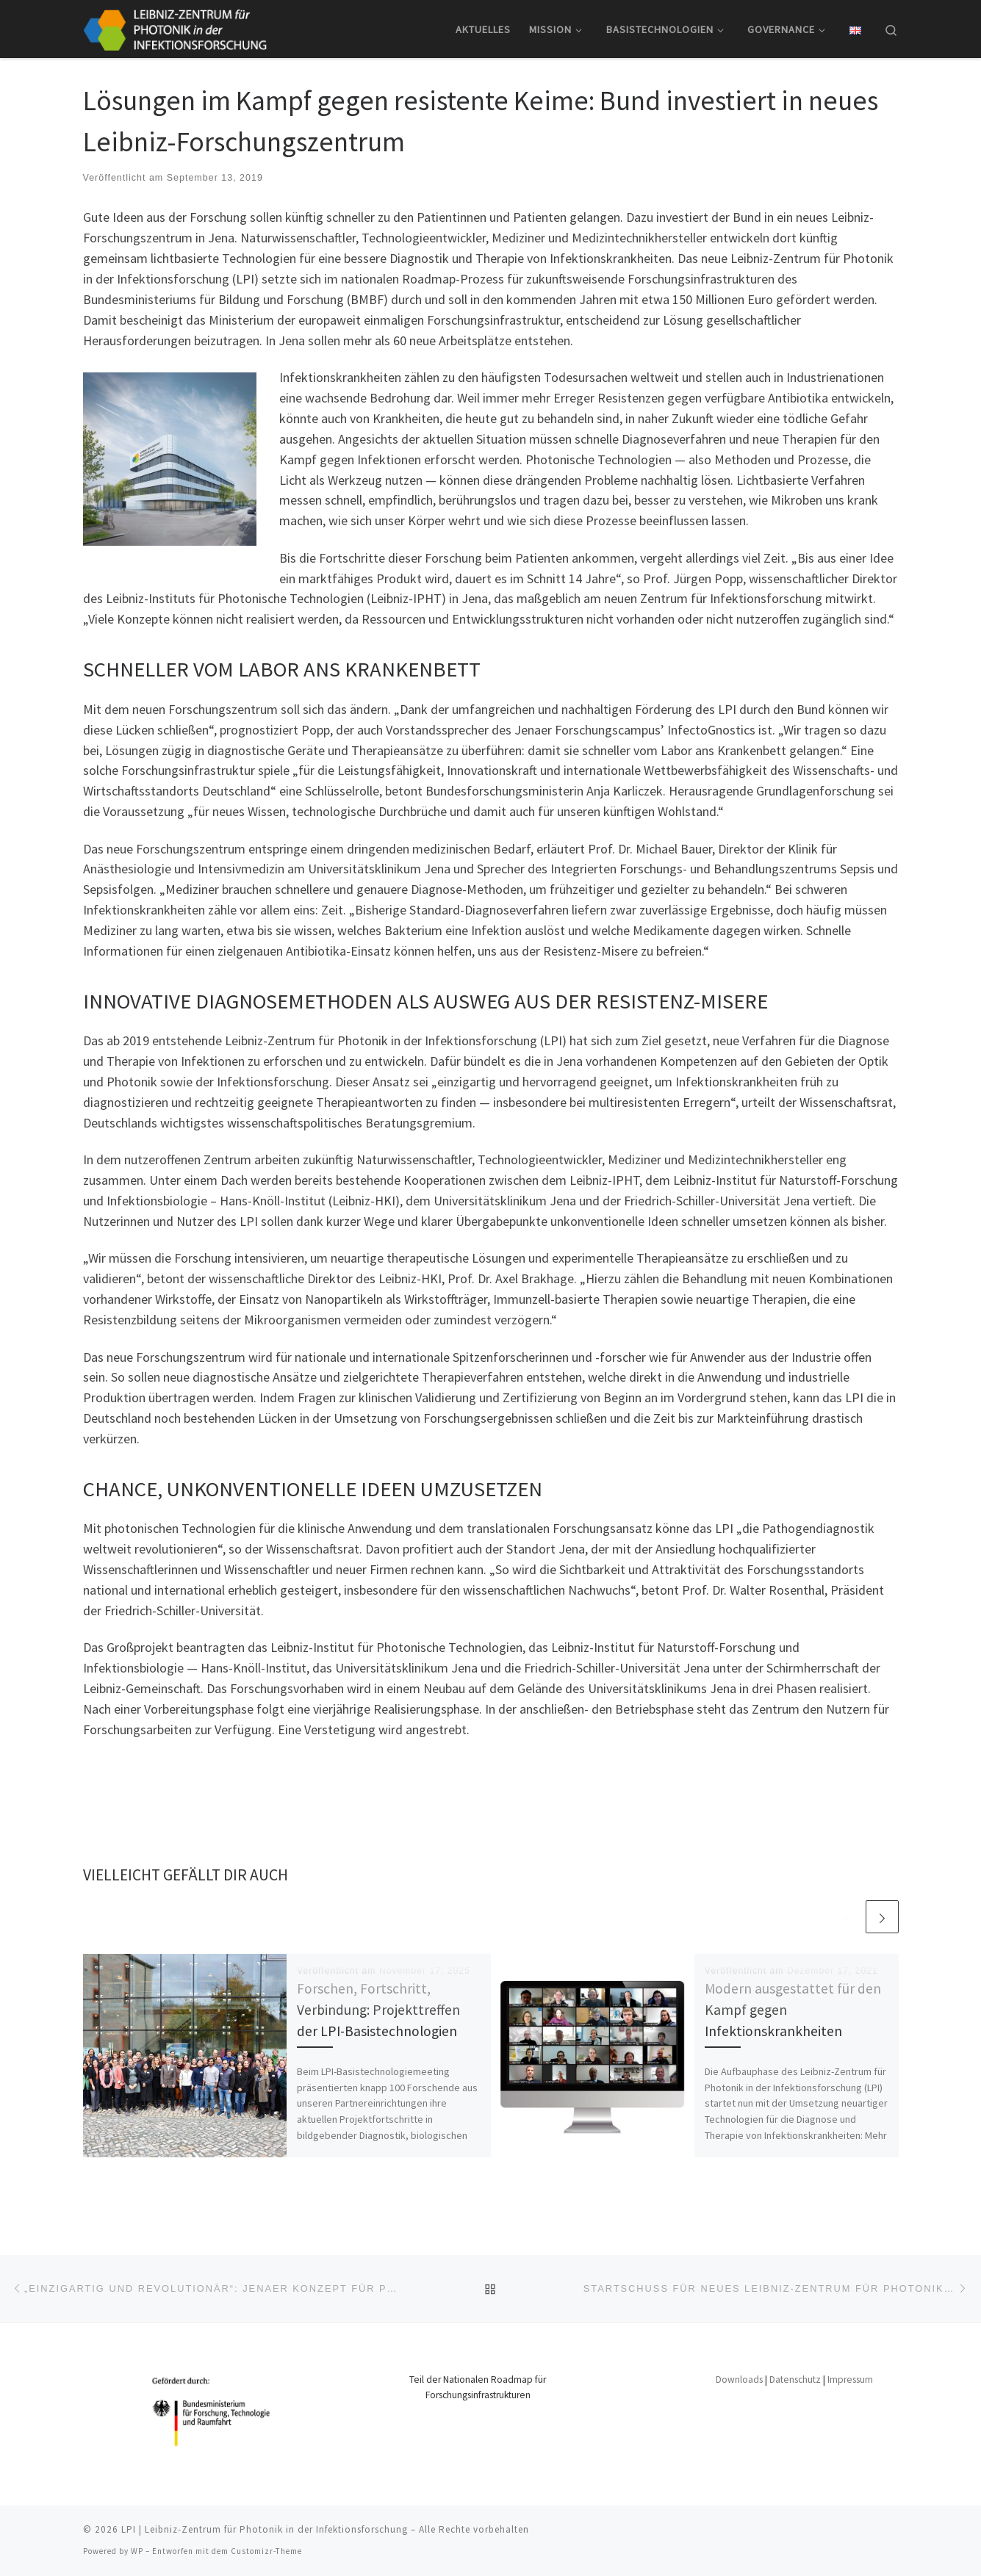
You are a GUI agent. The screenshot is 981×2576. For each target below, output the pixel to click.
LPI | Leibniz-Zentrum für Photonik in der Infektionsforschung (264, 2529)
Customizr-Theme (266, 2551)
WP (137, 2551)
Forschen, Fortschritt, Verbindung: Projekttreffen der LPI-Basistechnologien (378, 2010)
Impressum (850, 2379)
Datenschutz (795, 2379)
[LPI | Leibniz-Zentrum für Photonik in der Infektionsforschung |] (175, 26)
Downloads (739, 2379)
